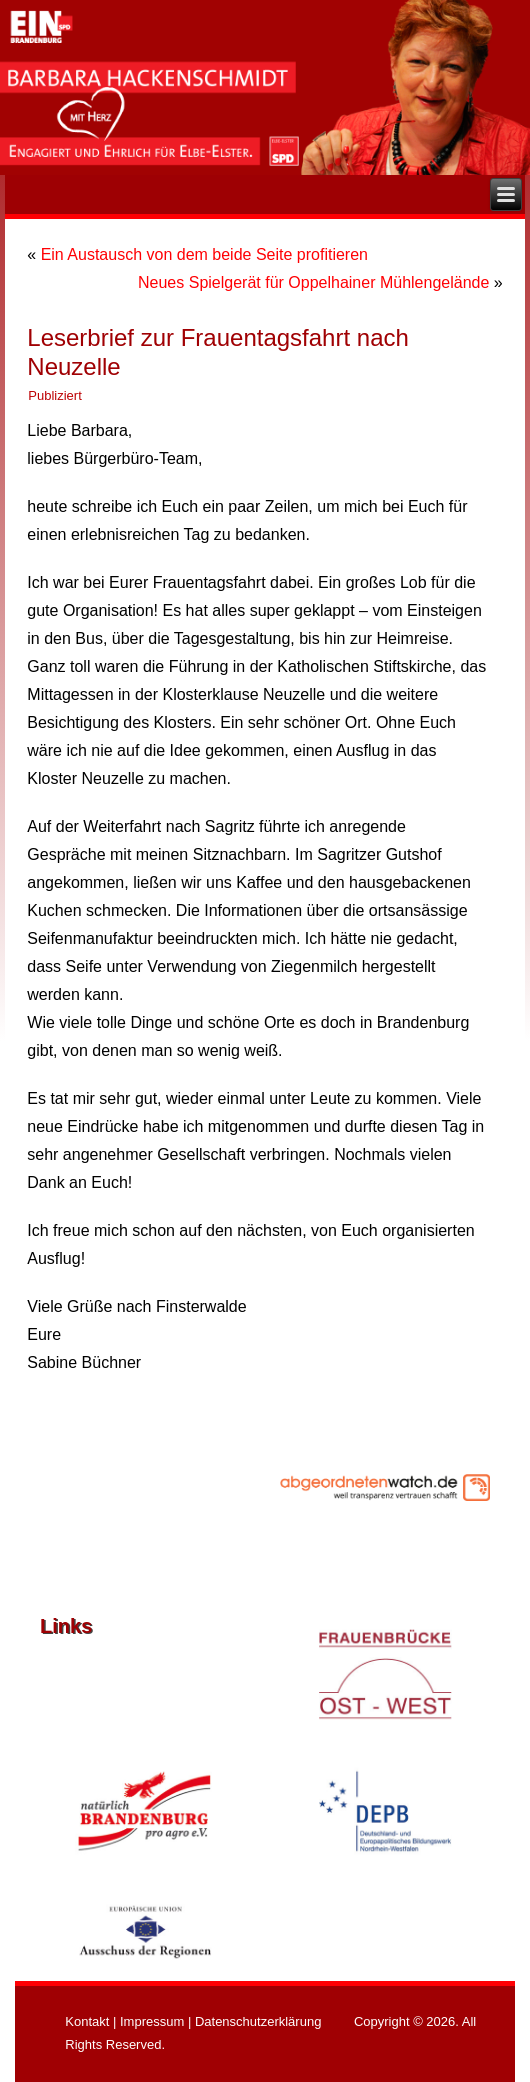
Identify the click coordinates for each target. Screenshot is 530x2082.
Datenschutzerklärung (258, 2021)
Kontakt (87, 2021)
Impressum (152, 2021)
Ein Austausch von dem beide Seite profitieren (204, 254)
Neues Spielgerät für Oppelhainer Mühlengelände (313, 282)
